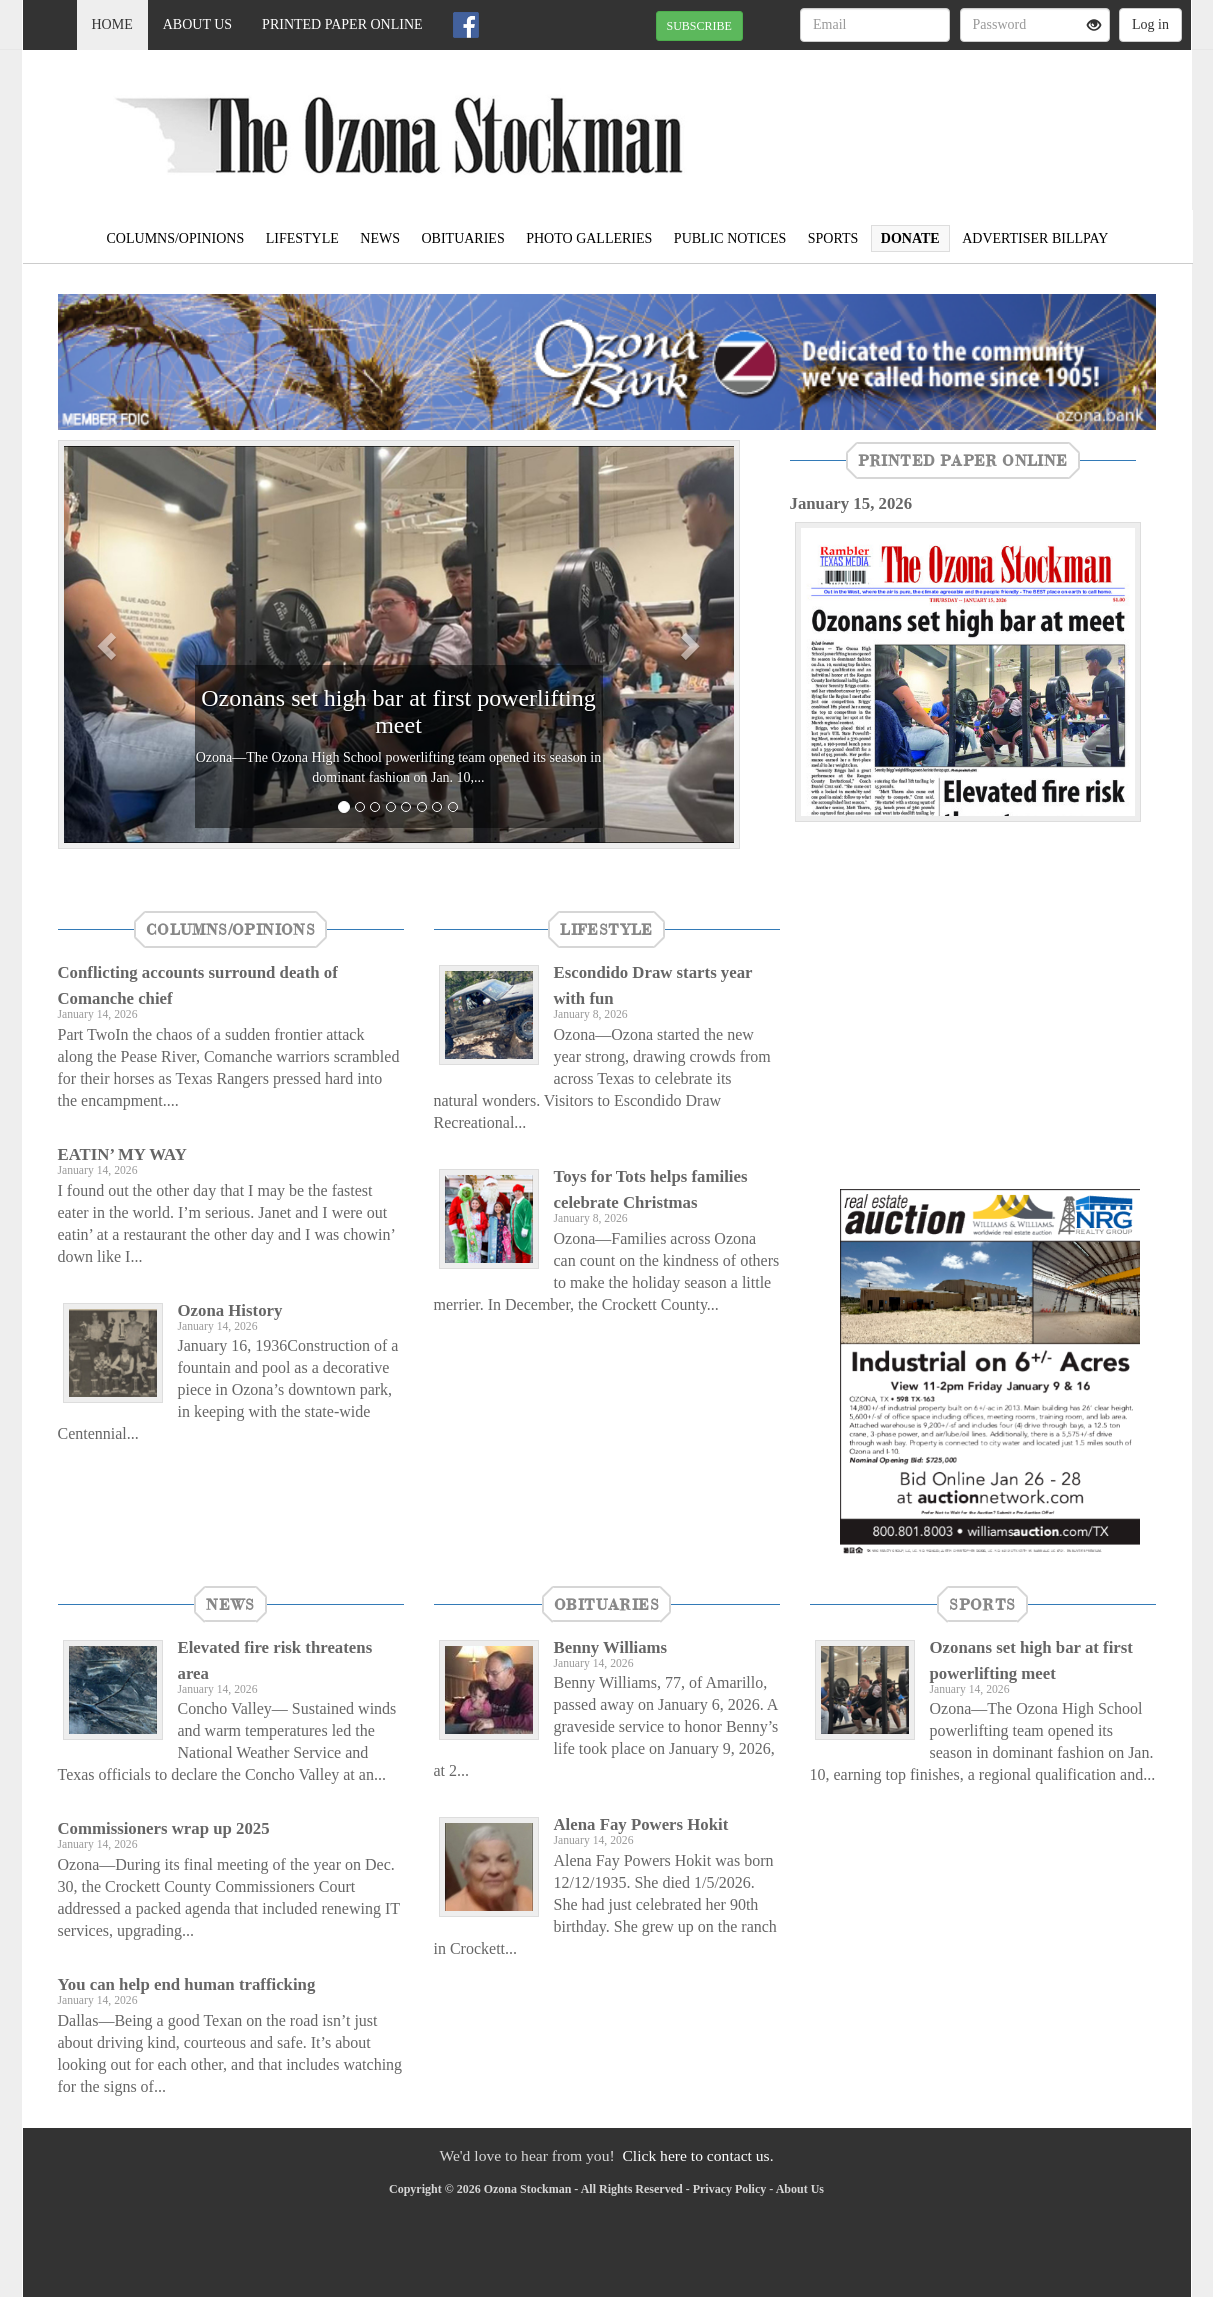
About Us (197, 24)
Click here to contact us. (697, 2155)
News (380, 238)
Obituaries (462, 238)
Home (112, 24)
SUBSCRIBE (699, 26)
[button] (109, 644)
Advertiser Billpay (1035, 238)
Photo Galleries (589, 238)
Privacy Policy (730, 2189)
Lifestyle (302, 238)
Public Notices (730, 238)
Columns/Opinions (176, 238)
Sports (833, 238)
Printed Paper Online (342, 24)
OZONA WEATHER (1008, 120)
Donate (910, 238)
